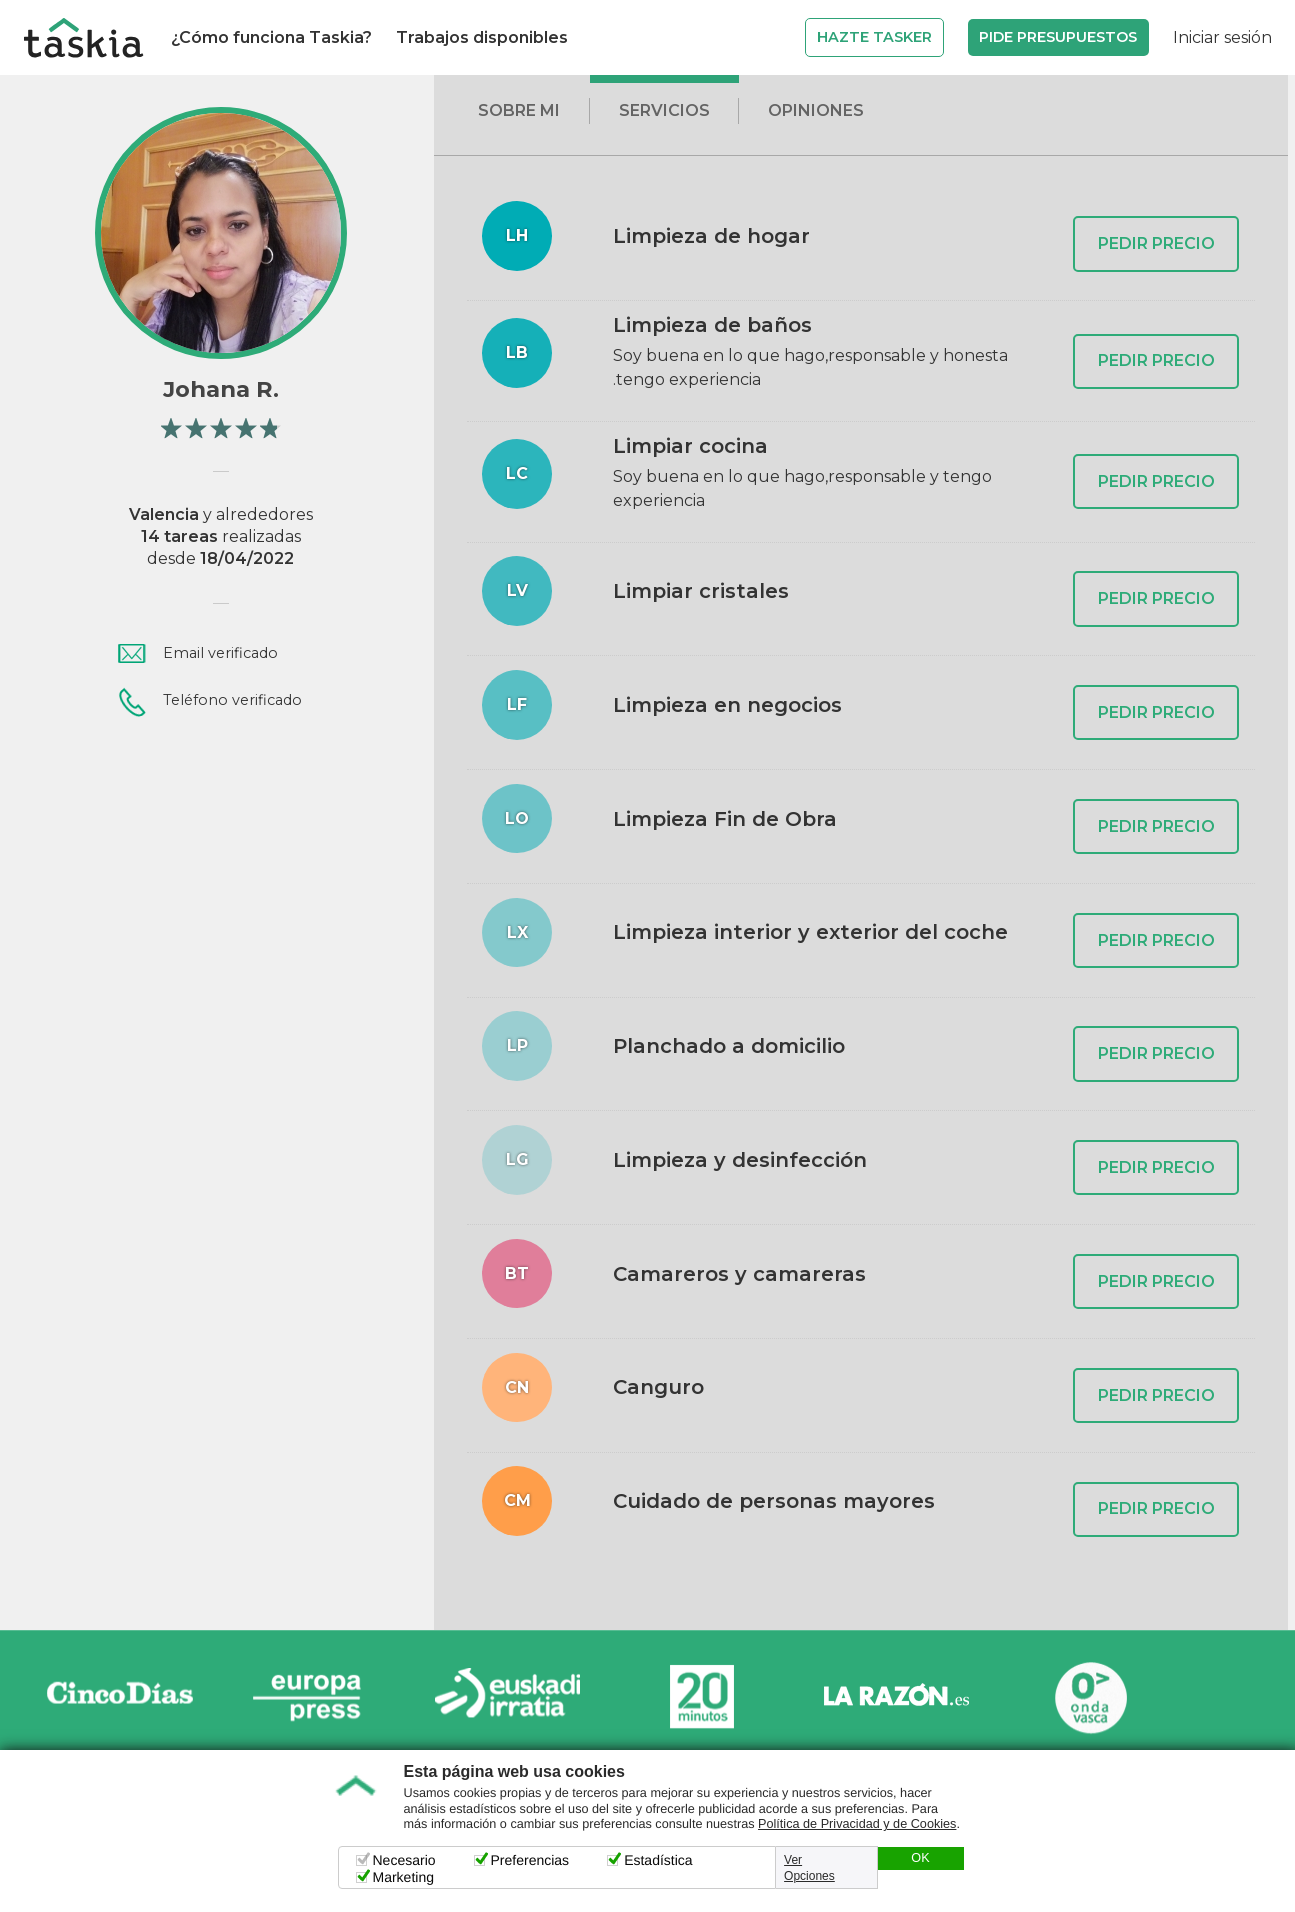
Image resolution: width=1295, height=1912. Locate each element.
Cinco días (120, 1697)
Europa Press (314, 1697)
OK (920, 1858)
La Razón (896, 1697)
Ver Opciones (809, 1868)
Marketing (403, 1877)
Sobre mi (519, 110)
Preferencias (530, 1860)
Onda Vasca (1090, 1697)
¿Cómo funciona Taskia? (271, 37)
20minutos (702, 1697)
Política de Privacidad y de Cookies (857, 1824)
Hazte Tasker (874, 37)
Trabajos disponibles (482, 37)
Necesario (404, 1860)
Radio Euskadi (508, 1697)
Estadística (658, 1860)
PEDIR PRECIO (1156, 243)
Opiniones (816, 110)
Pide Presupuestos (1058, 37)
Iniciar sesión (1222, 37)
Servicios (664, 110)
